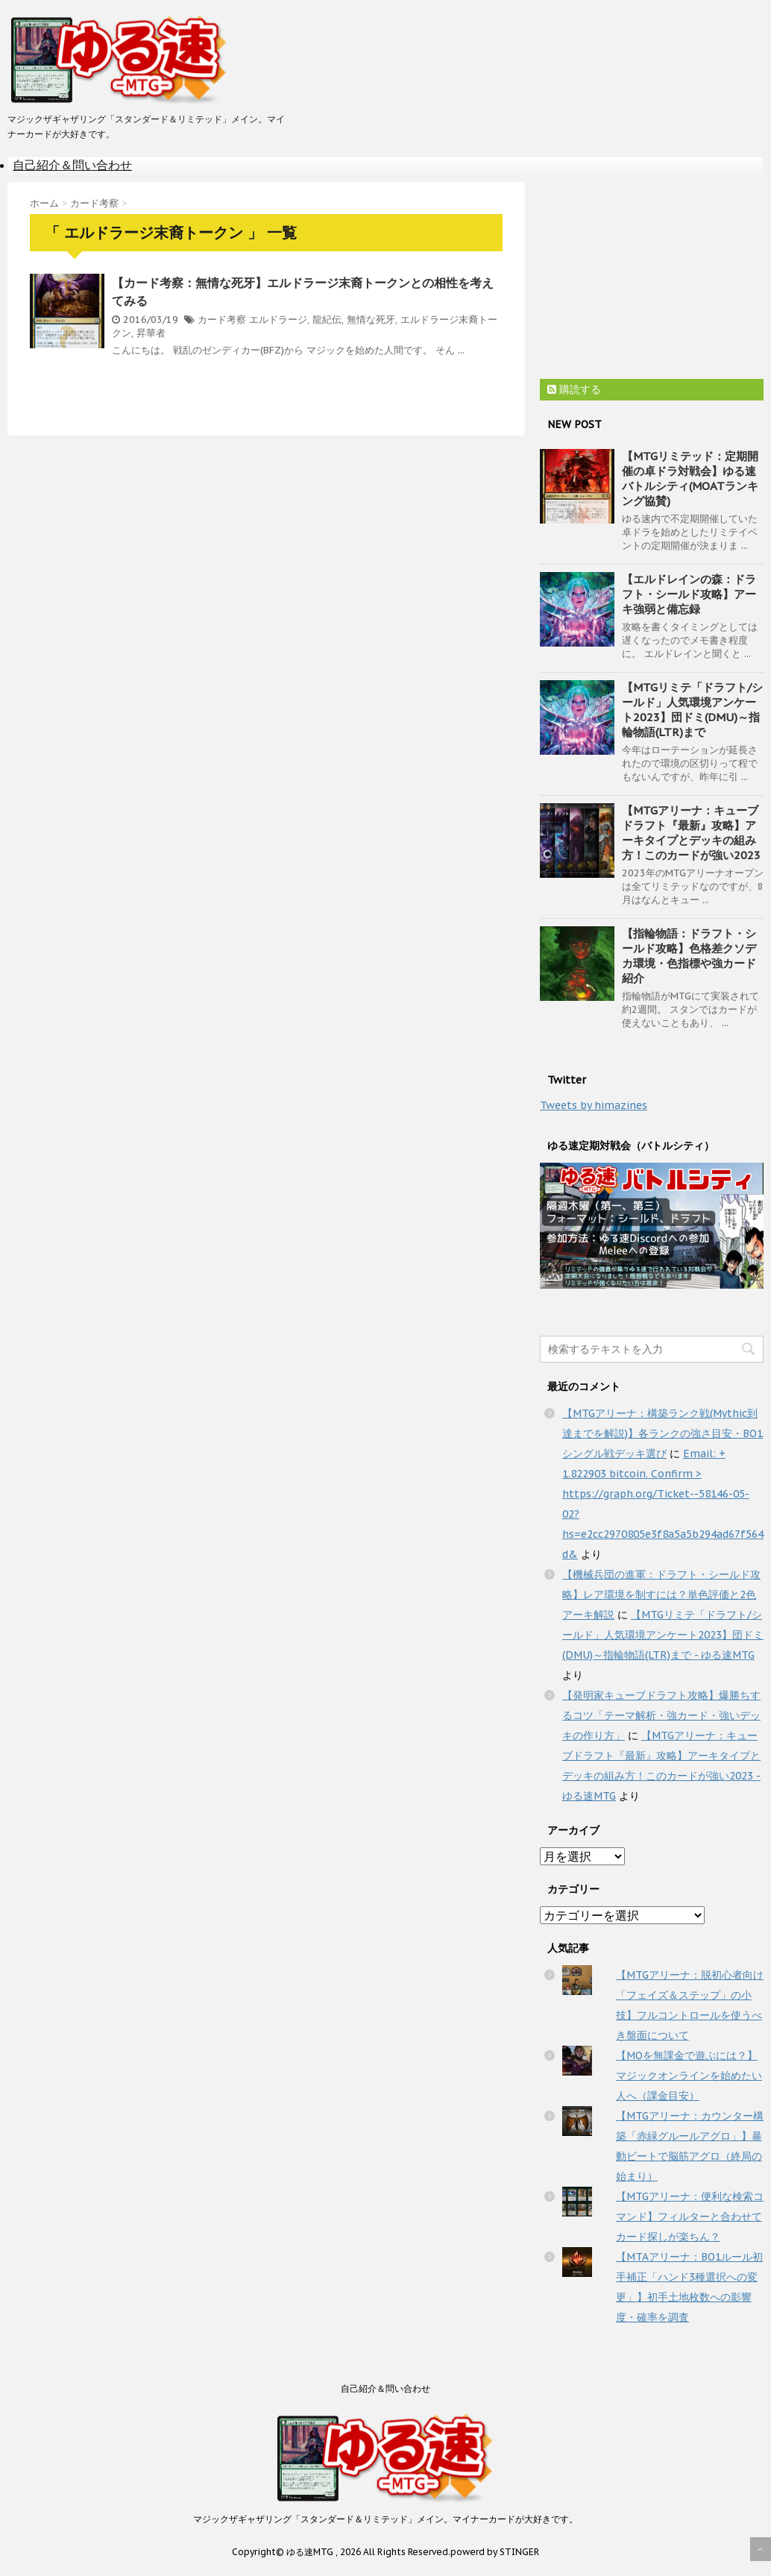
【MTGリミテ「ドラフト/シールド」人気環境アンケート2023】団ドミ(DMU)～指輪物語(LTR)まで (692, 709)
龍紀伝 (327, 319)
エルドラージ (278, 319)
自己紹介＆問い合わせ (72, 164)
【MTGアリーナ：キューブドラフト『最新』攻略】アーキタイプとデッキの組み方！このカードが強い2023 (691, 832)
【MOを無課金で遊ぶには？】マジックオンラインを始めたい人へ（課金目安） (689, 2075)
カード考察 (222, 319)
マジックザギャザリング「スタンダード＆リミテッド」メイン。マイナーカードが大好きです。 (385, 2519)
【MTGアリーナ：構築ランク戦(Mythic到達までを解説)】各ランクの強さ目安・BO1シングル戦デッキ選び (662, 1433)
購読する (574, 389)
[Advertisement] (652, 275)
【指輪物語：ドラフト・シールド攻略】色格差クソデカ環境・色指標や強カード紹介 (689, 955)
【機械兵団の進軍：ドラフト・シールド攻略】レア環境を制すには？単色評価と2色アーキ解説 (661, 1594)
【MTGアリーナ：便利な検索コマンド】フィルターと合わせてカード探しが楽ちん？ (690, 2216)
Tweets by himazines (593, 1105)
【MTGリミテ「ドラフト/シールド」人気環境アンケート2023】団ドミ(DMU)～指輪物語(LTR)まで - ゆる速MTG (663, 1635)
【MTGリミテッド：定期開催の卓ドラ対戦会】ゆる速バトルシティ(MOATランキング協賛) (690, 478)
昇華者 (151, 333)
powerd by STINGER (494, 2551)
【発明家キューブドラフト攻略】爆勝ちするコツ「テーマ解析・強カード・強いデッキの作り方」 (661, 1715)
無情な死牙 (371, 319)
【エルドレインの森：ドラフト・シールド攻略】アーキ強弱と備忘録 (689, 594)
